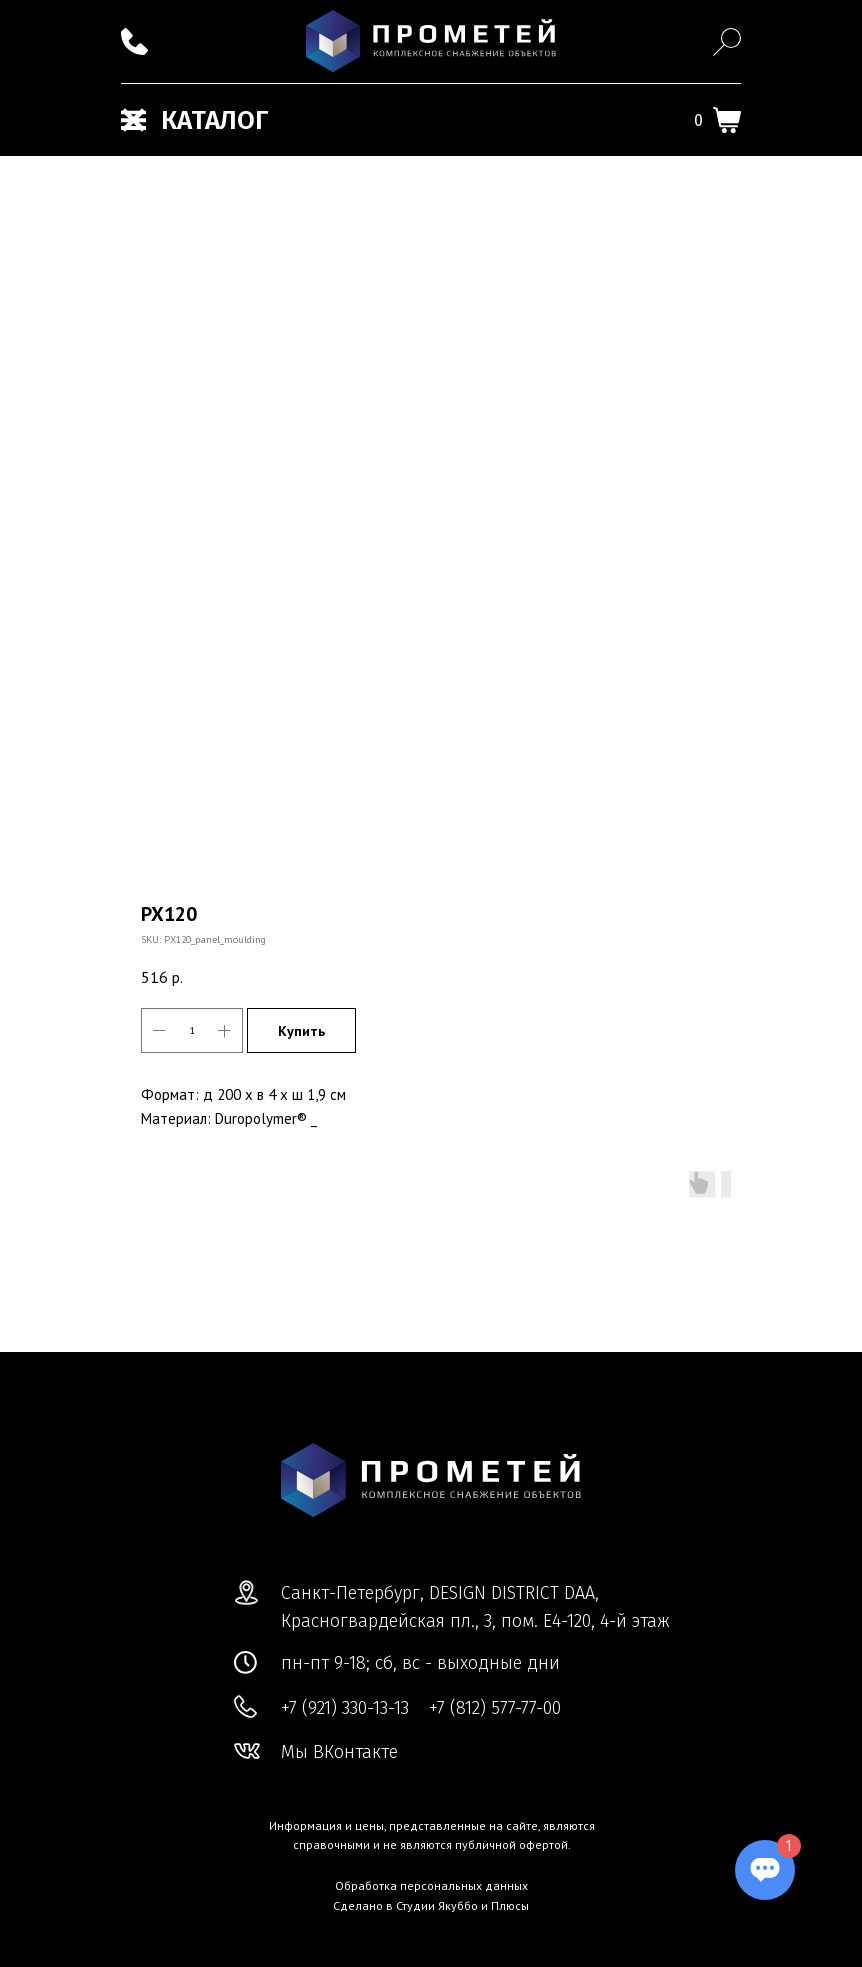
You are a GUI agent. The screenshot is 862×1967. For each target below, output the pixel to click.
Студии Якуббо (437, 1905)
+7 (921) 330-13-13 (345, 1708)
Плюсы (510, 1905)
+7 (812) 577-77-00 (495, 1708)
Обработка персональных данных (431, 1885)
